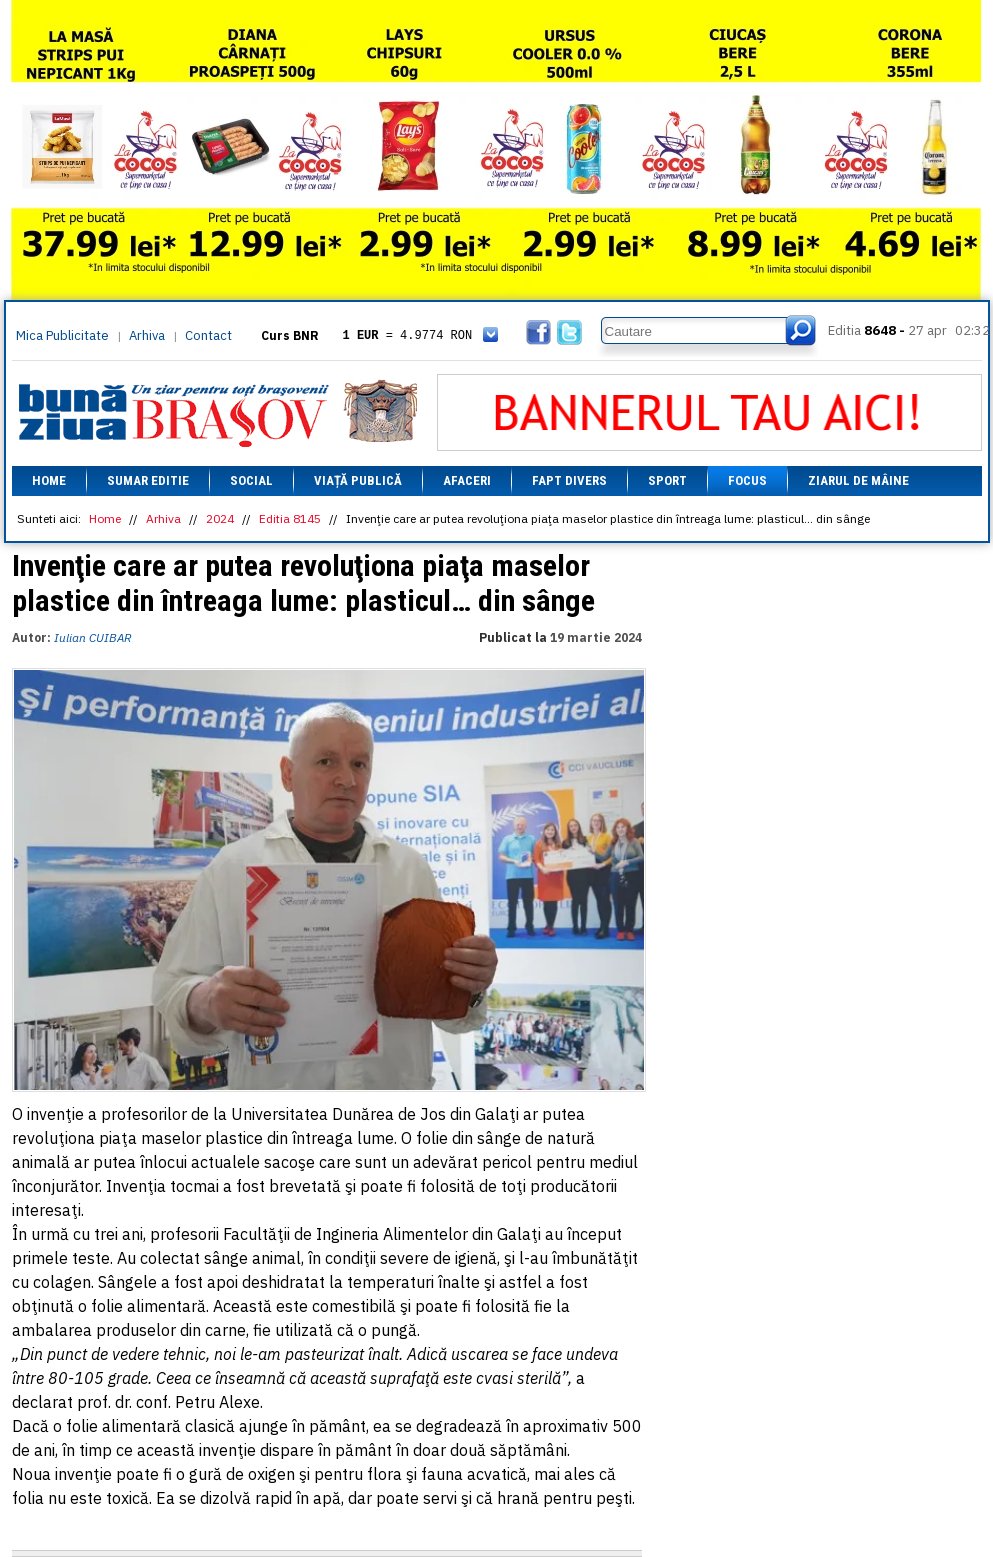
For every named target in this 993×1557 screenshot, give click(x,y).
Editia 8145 (290, 518)
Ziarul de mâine (858, 480)
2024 (220, 518)
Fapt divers (569, 480)
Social (251, 480)
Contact (208, 335)
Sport (667, 480)
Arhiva (147, 335)
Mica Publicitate (62, 335)
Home (49, 480)
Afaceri (467, 480)
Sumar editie (148, 480)
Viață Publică (358, 480)
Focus (747, 480)
